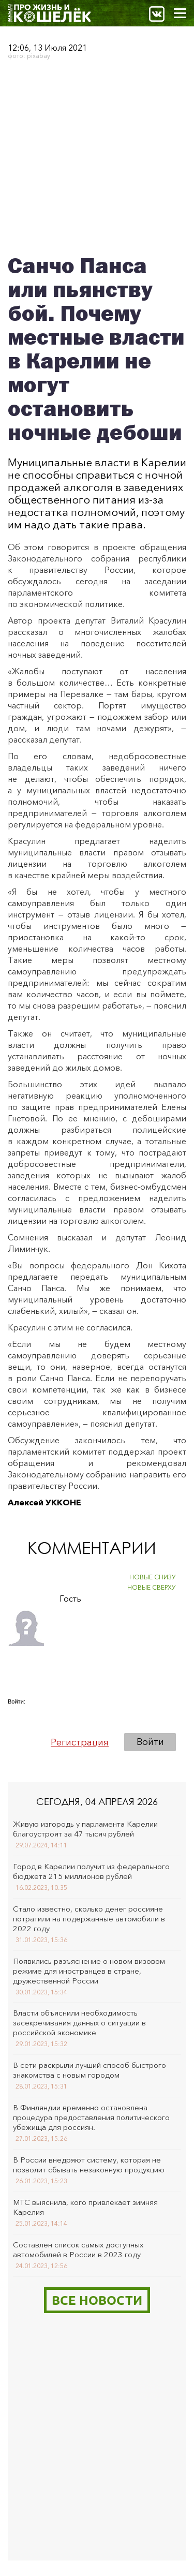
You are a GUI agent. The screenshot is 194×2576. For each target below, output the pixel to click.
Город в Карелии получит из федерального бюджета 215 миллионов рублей (91, 1871)
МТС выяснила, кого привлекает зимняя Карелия (85, 2207)
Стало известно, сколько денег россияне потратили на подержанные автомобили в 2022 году (89, 1918)
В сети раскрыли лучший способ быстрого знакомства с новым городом (89, 2070)
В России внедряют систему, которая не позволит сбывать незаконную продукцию (89, 2164)
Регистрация (80, 1742)
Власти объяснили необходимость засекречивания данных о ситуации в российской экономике (79, 2022)
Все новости (97, 2300)
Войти (150, 1742)
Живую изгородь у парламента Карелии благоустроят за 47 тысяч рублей (85, 1829)
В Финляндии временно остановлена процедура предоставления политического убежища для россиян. (91, 2117)
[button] (16, 1715)
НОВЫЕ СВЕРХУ (151, 1587)
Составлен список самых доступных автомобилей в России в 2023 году (78, 2249)
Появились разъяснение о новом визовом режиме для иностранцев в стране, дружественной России (89, 1971)
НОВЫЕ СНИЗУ (152, 1577)
